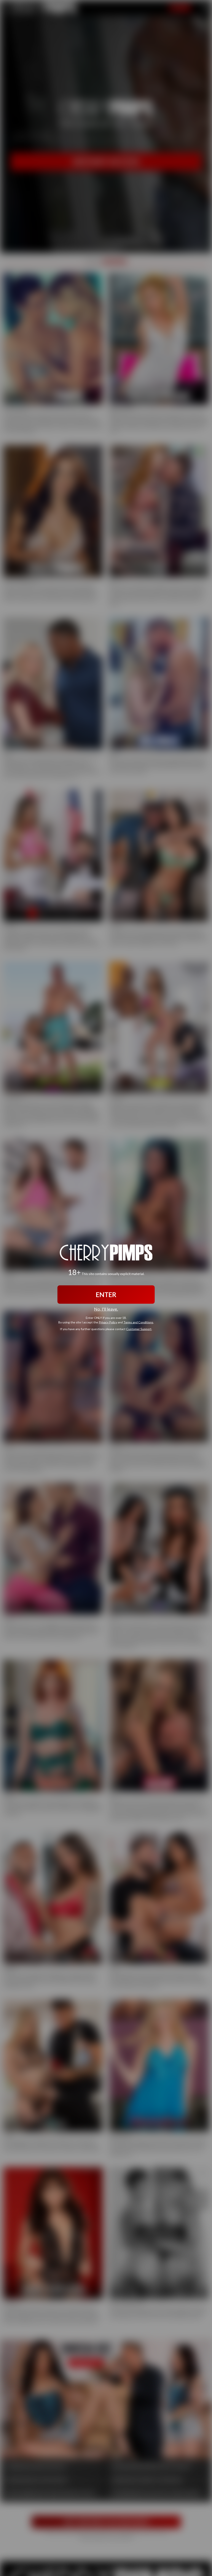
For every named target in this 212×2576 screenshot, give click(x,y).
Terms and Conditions (138, 1322)
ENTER (106, 1294)
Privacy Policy (108, 1322)
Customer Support (138, 1329)
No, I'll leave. (106, 1309)
